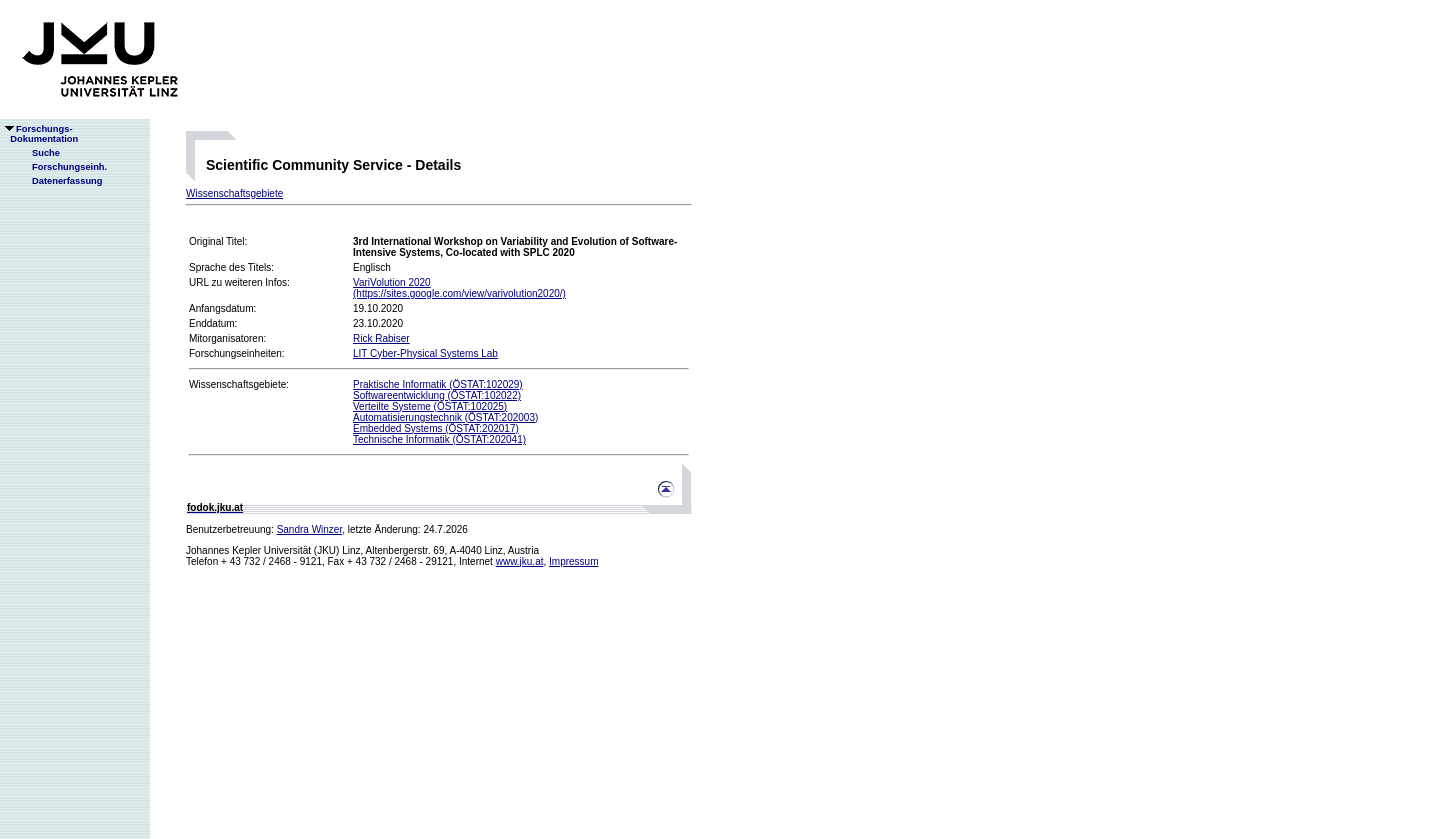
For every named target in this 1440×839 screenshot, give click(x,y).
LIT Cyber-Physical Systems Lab (425, 353)
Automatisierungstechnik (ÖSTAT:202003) (445, 417)
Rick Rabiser (381, 338)
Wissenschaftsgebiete (234, 193)
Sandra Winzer (310, 529)
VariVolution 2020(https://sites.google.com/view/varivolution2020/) (459, 288)
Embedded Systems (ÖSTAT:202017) (436, 428)
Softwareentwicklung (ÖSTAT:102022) (437, 395)
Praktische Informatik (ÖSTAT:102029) (438, 384)
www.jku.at (520, 561)
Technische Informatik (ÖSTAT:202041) (439, 439)
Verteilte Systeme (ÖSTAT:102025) (430, 406)
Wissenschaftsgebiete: (239, 384)
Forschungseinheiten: (237, 353)
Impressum (573, 561)
